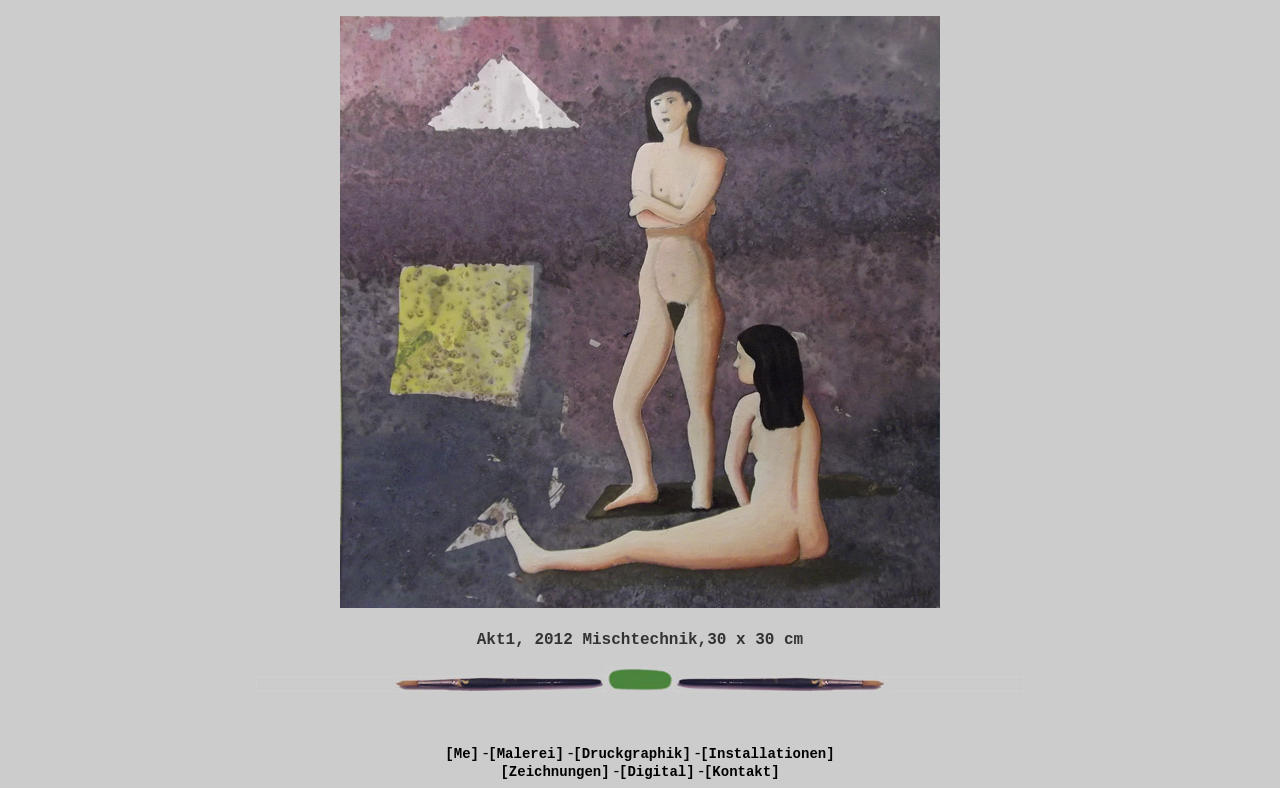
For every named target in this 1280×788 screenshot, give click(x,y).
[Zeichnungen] (554, 772)
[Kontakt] (742, 772)
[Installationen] (767, 754)
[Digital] (657, 772)
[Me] (462, 754)
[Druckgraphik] (632, 754)
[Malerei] (526, 754)
